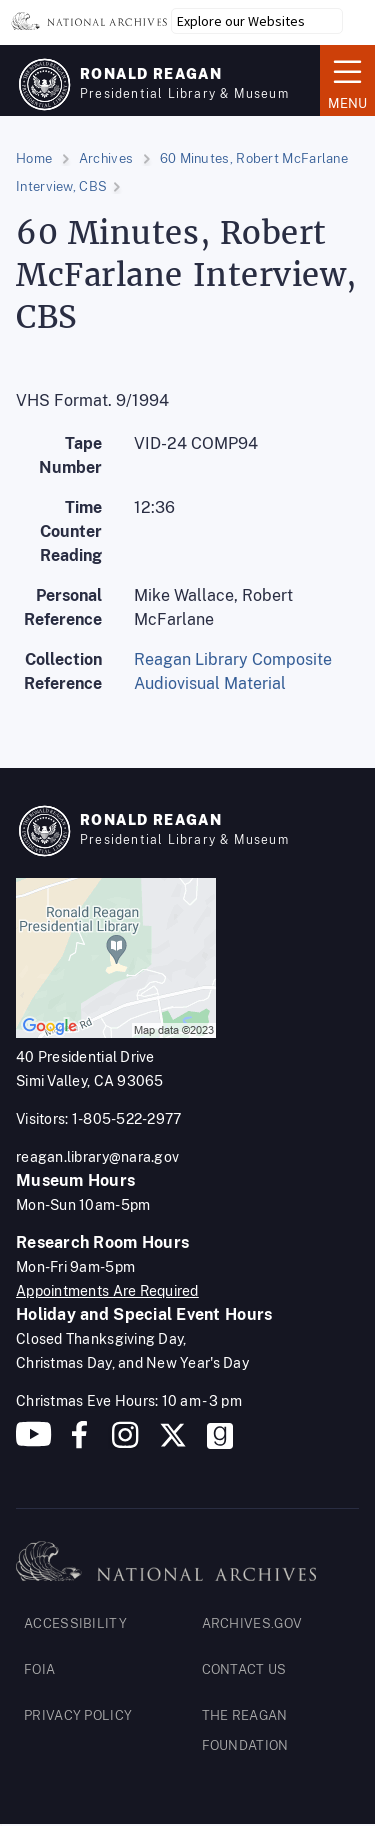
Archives (106, 158)
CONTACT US (244, 1669)
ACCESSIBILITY (75, 1623)
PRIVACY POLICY (78, 1715)
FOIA (39, 1669)
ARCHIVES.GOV (252, 1623)
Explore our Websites (241, 21)
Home (34, 158)
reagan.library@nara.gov (97, 1157)
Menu (347, 79)
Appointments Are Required (107, 1291)
